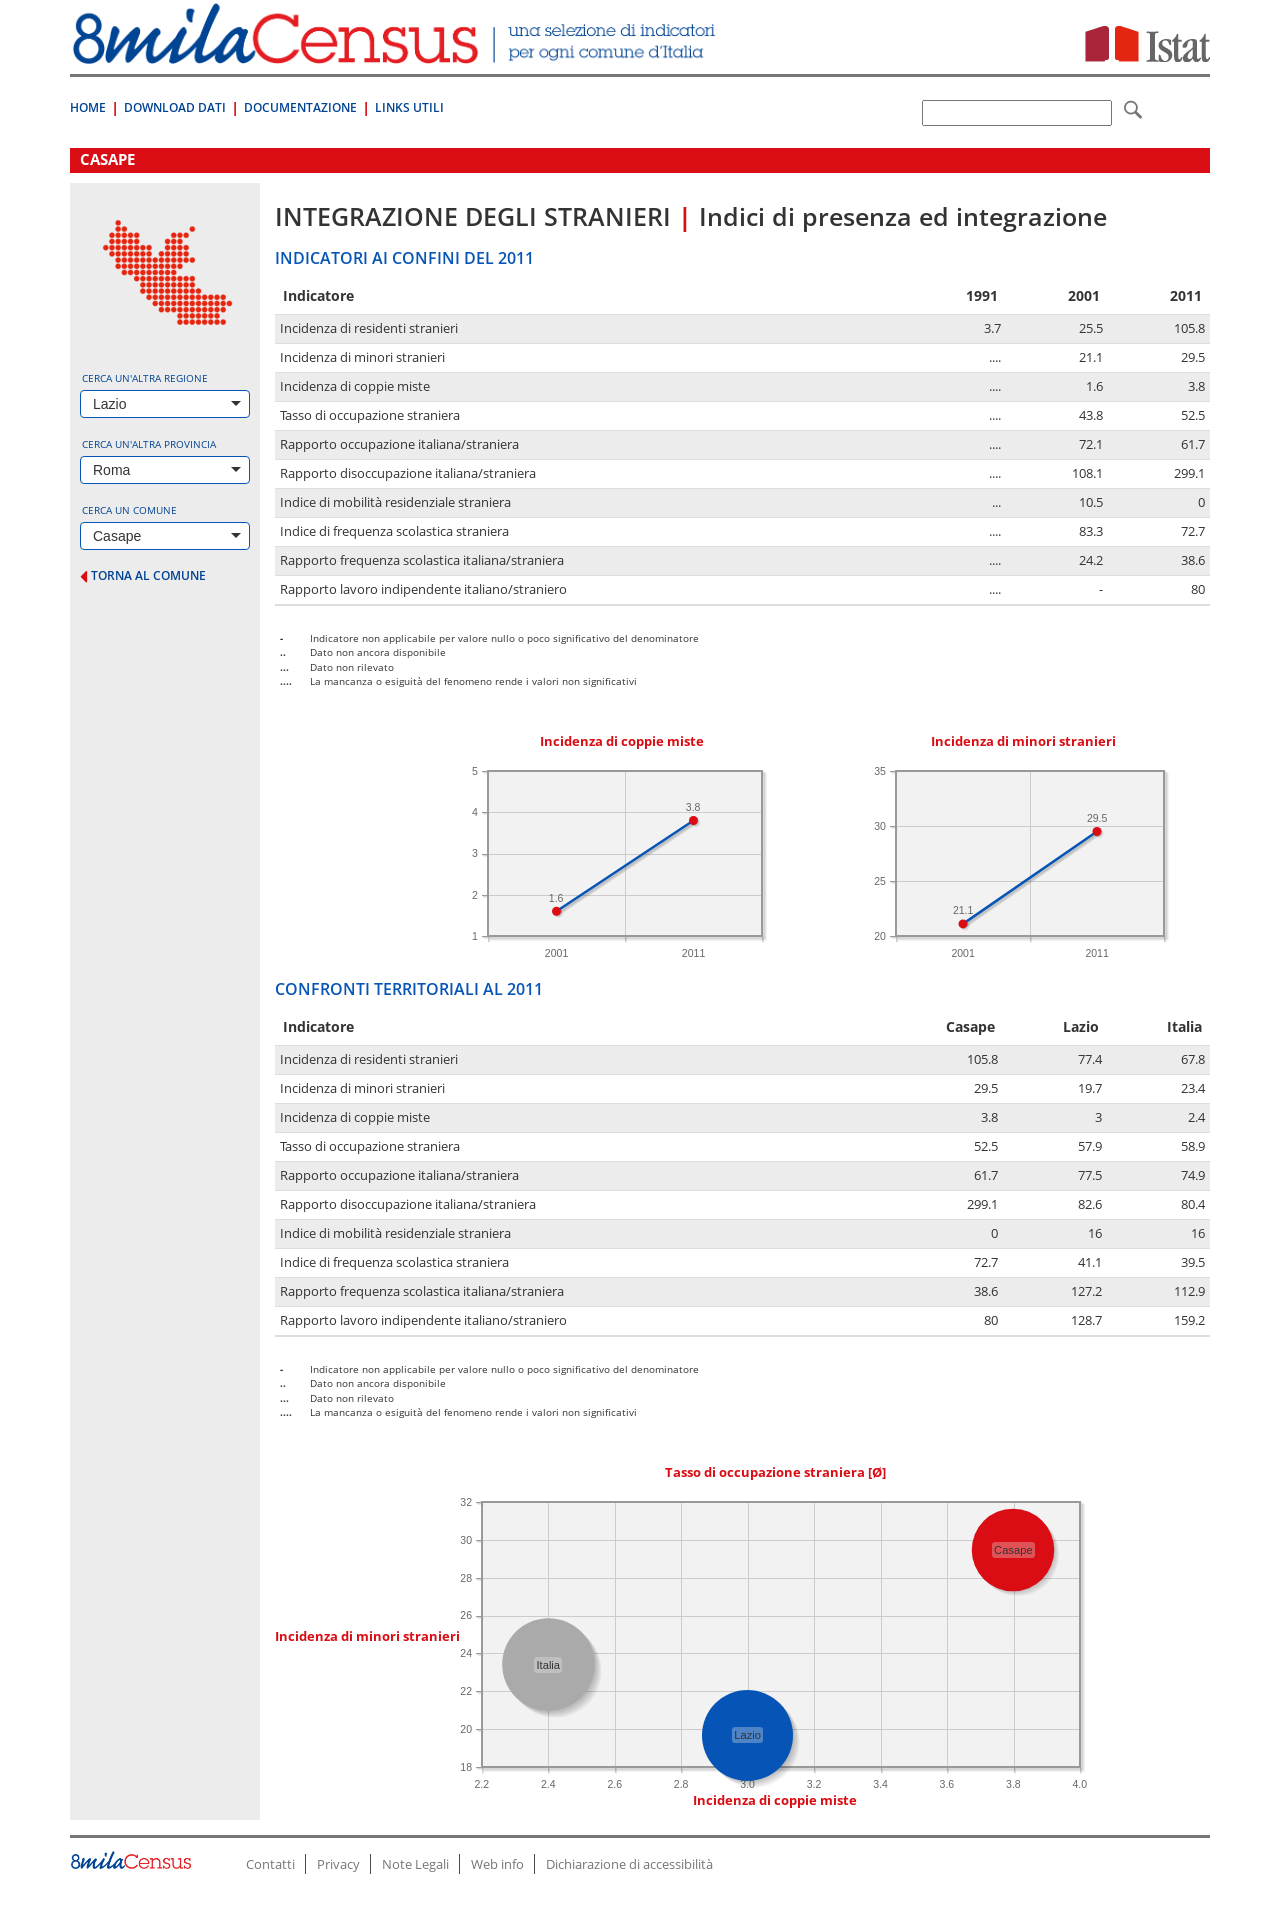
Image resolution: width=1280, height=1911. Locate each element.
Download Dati (175, 107)
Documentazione (300, 107)
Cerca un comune (129, 510)
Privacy (338, 1864)
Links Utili (409, 107)
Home (88, 107)
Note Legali (415, 1864)
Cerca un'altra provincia (149, 444)
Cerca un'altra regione (145, 378)
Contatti (270, 1864)
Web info (497, 1864)
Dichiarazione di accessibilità (629, 1864)
